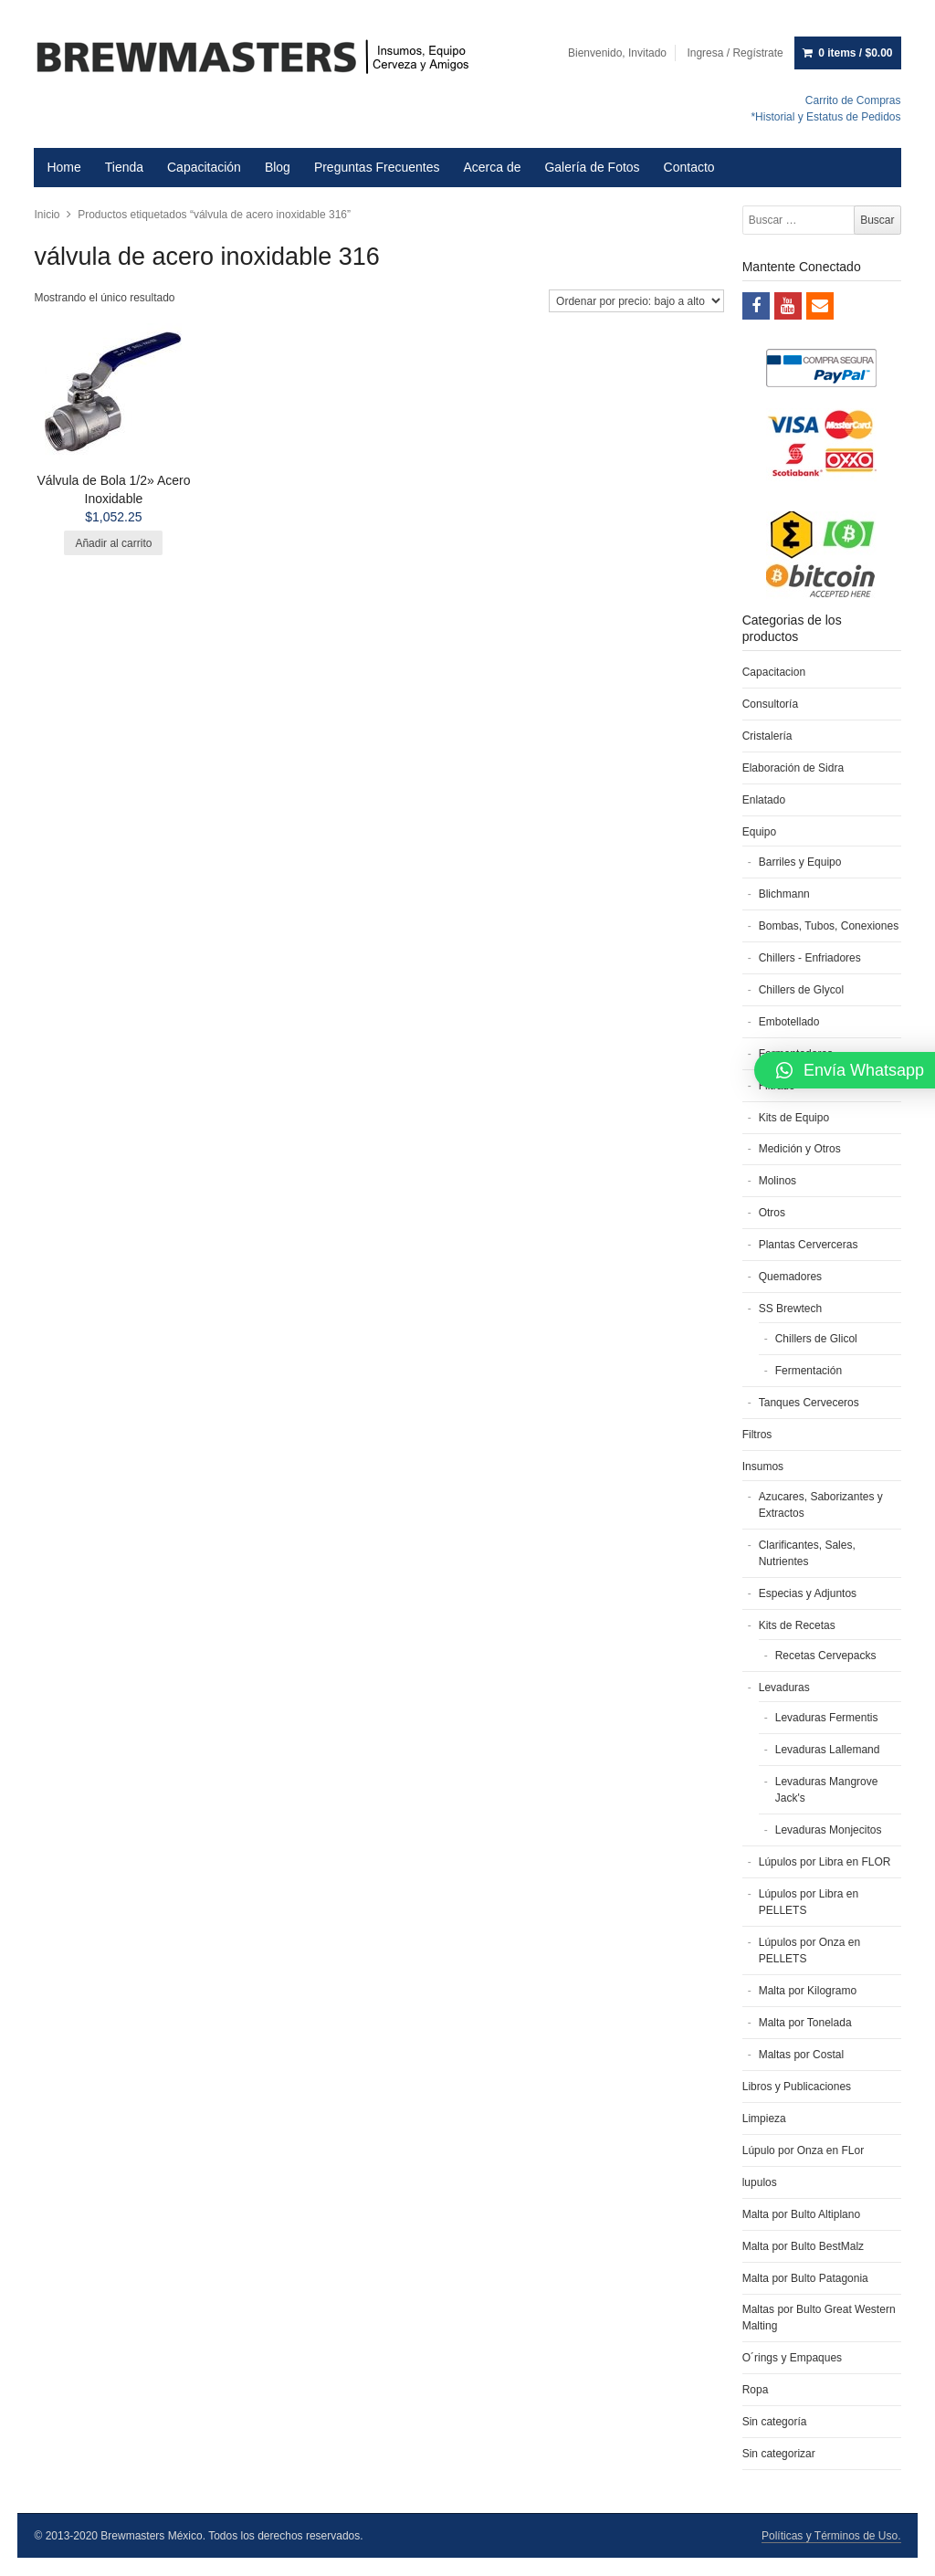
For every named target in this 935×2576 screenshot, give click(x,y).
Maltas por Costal (801, 2054)
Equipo (759, 831)
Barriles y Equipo (800, 862)
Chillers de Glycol (801, 989)
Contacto (689, 167)
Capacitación (204, 167)
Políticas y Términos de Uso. (831, 2535)
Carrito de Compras (853, 100)
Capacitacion (773, 672)
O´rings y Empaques (792, 2357)
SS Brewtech (790, 1308)
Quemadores (790, 1276)
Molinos (777, 1180)
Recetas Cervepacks (826, 1655)
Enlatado (763, 800)
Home (63, 167)
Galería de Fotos (591, 167)
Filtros (757, 1434)
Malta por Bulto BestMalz (803, 2246)
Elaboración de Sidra (793, 768)
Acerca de (491, 167)
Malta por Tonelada (805, 2022)
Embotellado (789, 1021)
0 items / (855, 53)
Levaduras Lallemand (827, 1749)
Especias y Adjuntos (807, 1593)
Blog (277, 167)
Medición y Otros (800, 1148)
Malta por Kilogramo (807, 1990)
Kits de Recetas (797, 1625)
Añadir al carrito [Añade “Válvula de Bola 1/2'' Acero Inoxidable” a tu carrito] (113, 543)
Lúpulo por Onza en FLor (803, 2150)
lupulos (759, 2182)
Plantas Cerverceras (808, 1244)
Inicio (46, 214)
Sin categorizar (778, 2453)
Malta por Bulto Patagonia (805, 2278)
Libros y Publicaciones (796, 2086)
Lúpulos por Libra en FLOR (825, 1862)
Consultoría (770, 704)
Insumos (762, 1466)
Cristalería (767, 736)
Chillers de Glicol (816, 1338)
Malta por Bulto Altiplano (801, 2214)
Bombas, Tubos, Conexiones (828, 926)
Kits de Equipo (794, 1117)
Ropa (755, 2389)
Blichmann (784, 894)
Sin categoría (774, 2421)
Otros (772, 1212)
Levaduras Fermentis (826, 1717)
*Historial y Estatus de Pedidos (825, 116)
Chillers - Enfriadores (810, 958)
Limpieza (764, 2118)
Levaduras (784, 1687)
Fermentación (808, 1370)
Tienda (124, 167)
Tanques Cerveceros (809, 1402)
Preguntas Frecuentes (377, 167)
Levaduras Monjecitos (828, 1830)
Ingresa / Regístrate (735, 53)
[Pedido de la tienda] (636, 300)
